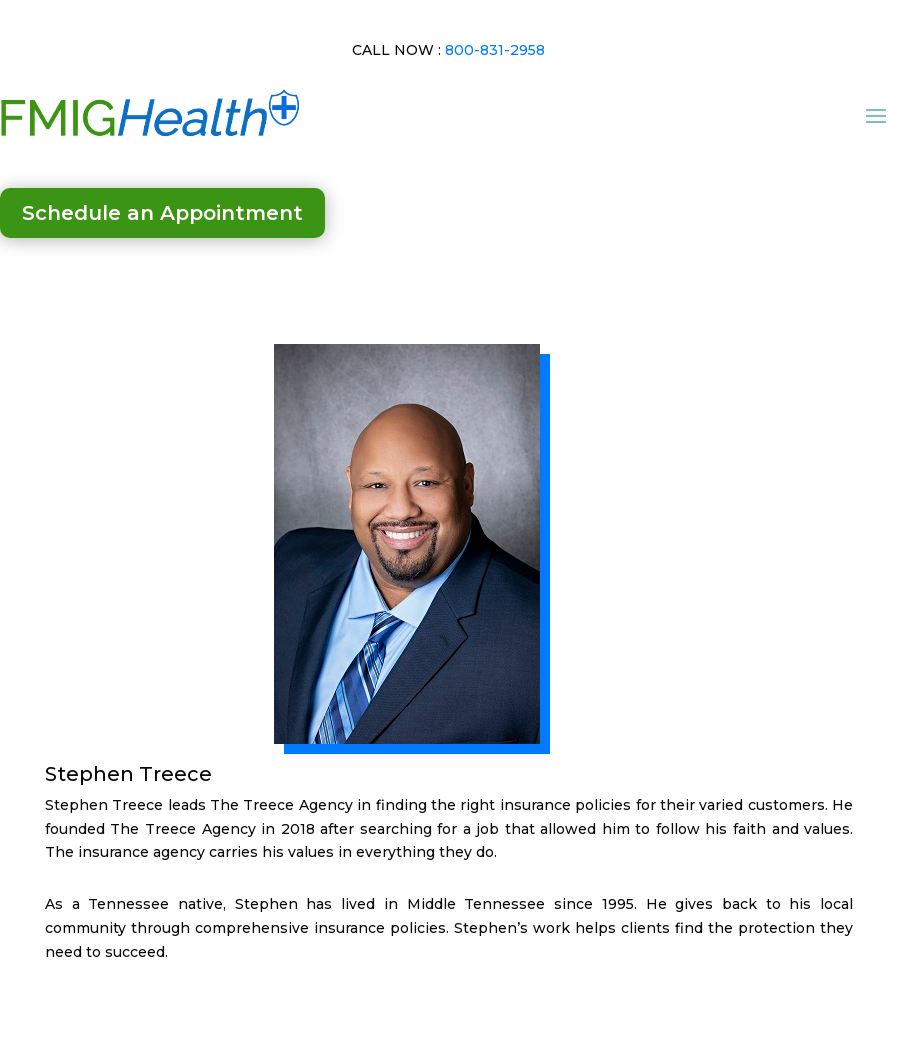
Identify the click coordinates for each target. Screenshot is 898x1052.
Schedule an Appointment (162, 213)
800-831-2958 (495, 50)
